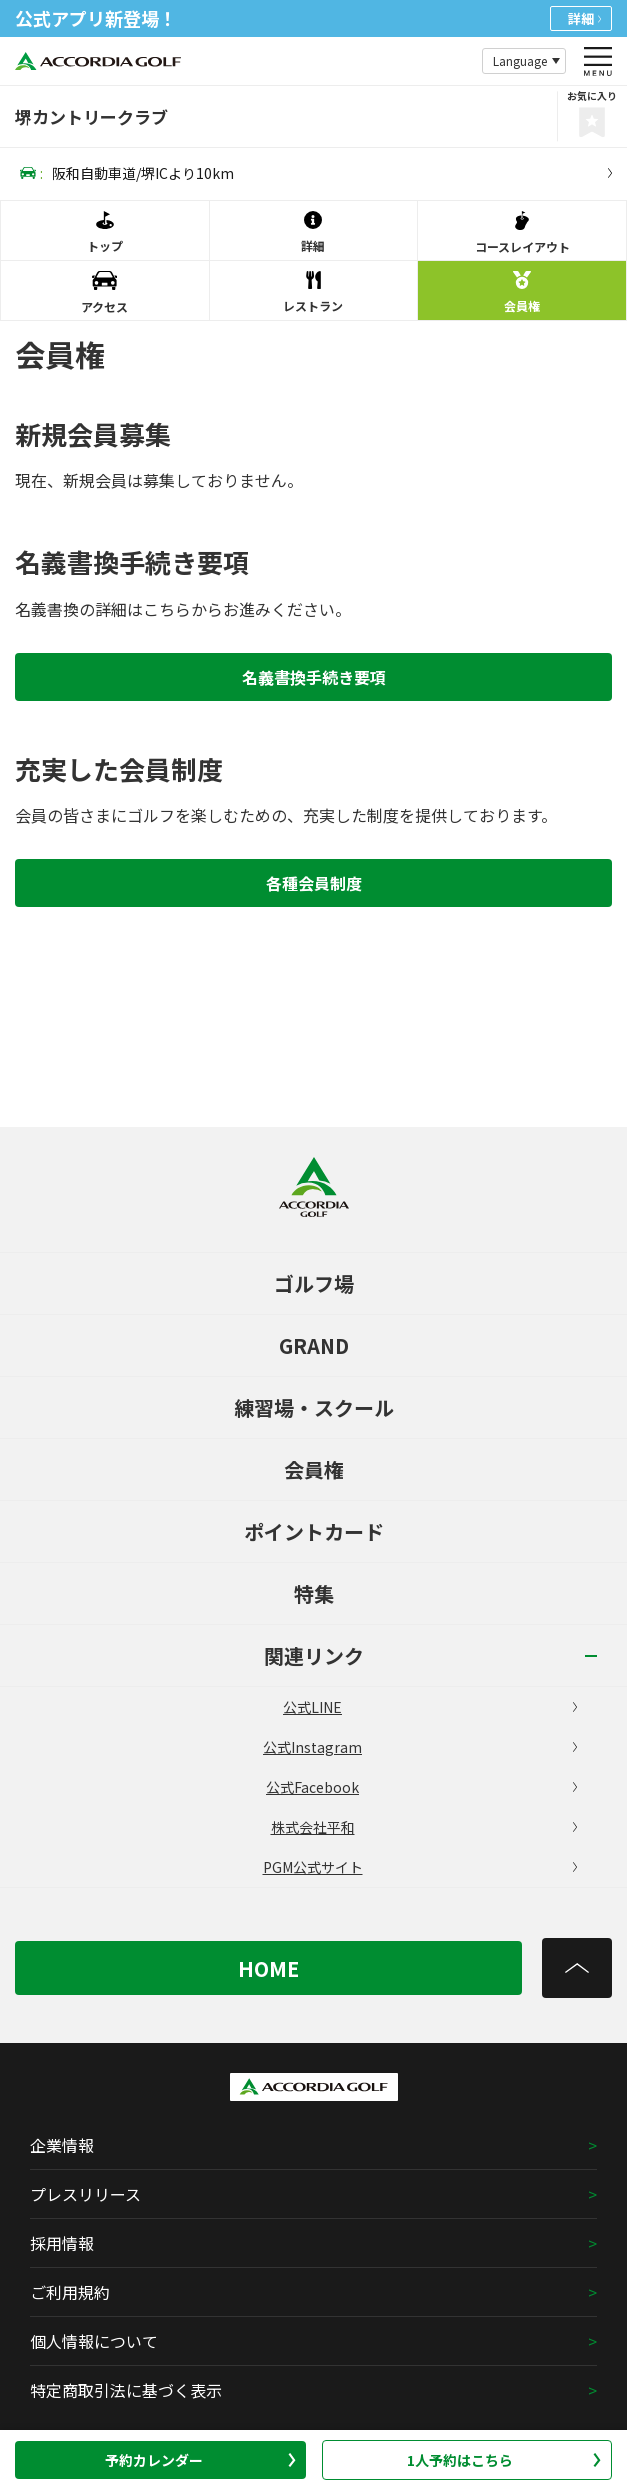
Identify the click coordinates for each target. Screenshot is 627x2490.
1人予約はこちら (504, 2460)
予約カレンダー (200, 2460)
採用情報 (62, 2243)
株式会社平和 (424, 1827)
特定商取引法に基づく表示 (126, 2390)
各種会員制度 (314, 883)
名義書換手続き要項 (314, 677)
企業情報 (62, 2145)
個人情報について (94, 2341)
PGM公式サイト (420, 1867)
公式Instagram (420, 1747)
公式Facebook (421, 1787)
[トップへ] (577, 1968)
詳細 (584, 18)
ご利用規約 (70, 2292)
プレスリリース (85, 2194)
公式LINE (430, 1707)
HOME (268, 1968)
